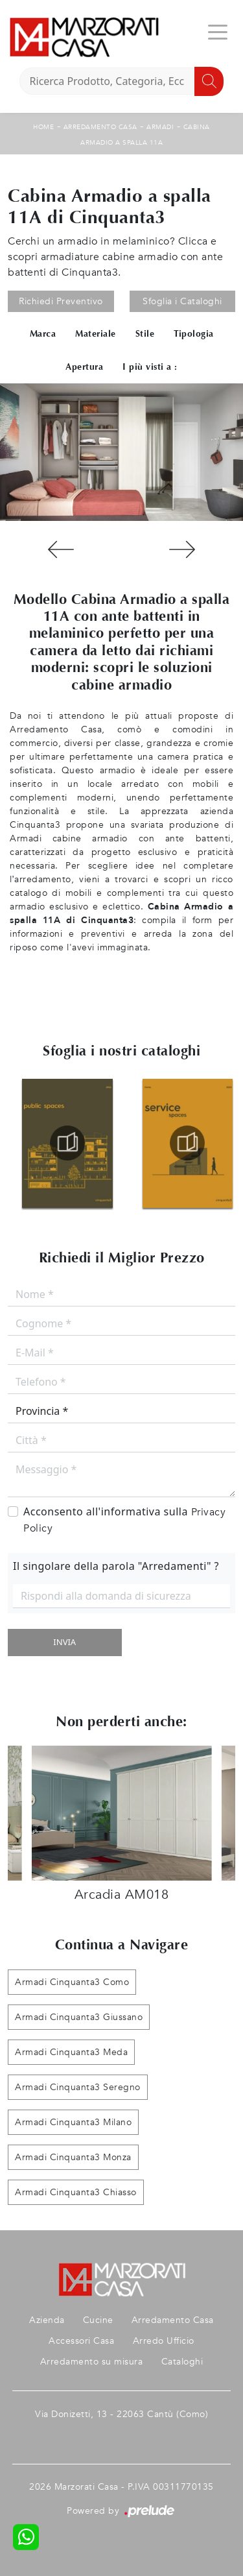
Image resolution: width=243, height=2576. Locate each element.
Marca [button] (43, 333)
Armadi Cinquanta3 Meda (71, 2052)
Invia (64, 1642)
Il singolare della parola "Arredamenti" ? (116, 1566)
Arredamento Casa (100, 127)
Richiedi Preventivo (61, 301)
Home (43, 127)
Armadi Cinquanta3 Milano (73, 2122)
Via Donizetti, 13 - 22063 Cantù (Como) (121, 2414)
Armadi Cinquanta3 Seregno (78, 2087)
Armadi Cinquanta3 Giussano (79, 2017)
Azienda (47, 2320)
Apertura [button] (84, 366)
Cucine (98, 2320)
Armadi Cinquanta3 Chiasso (76, 2192)
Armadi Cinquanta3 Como (72, 1982)
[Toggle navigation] (217, 31)
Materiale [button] (95, 333)
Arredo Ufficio (163, 2341)
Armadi (160, 127)
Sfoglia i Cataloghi (182, 301)
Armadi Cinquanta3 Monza (73, 2157)
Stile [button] (145, 333)
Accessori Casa (81, 2341)
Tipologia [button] (194, 333)
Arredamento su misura (91, 2361)
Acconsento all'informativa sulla (124, 1519)
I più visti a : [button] (150, 366)
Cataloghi (182, 2361)
